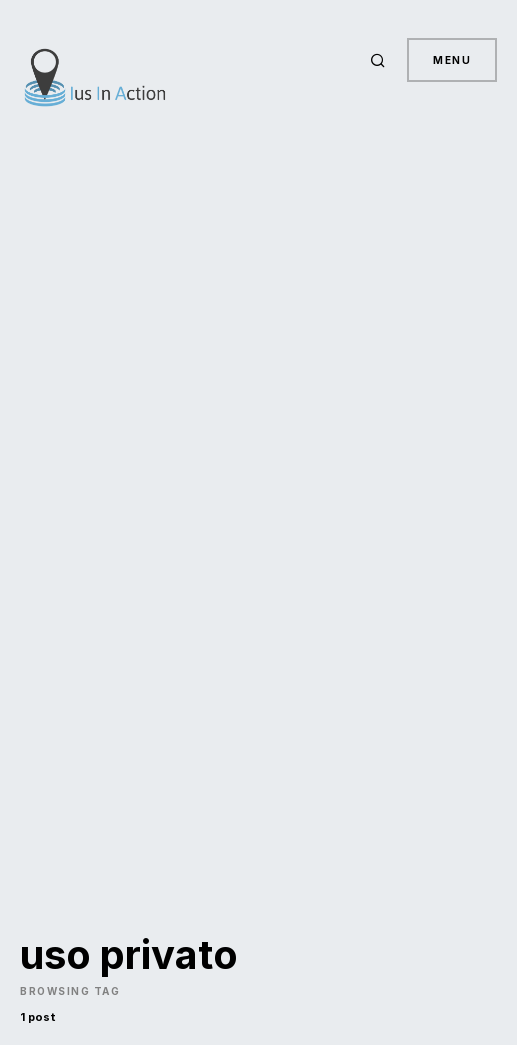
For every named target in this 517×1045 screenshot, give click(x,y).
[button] (381, 60)
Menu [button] (452, 60)
